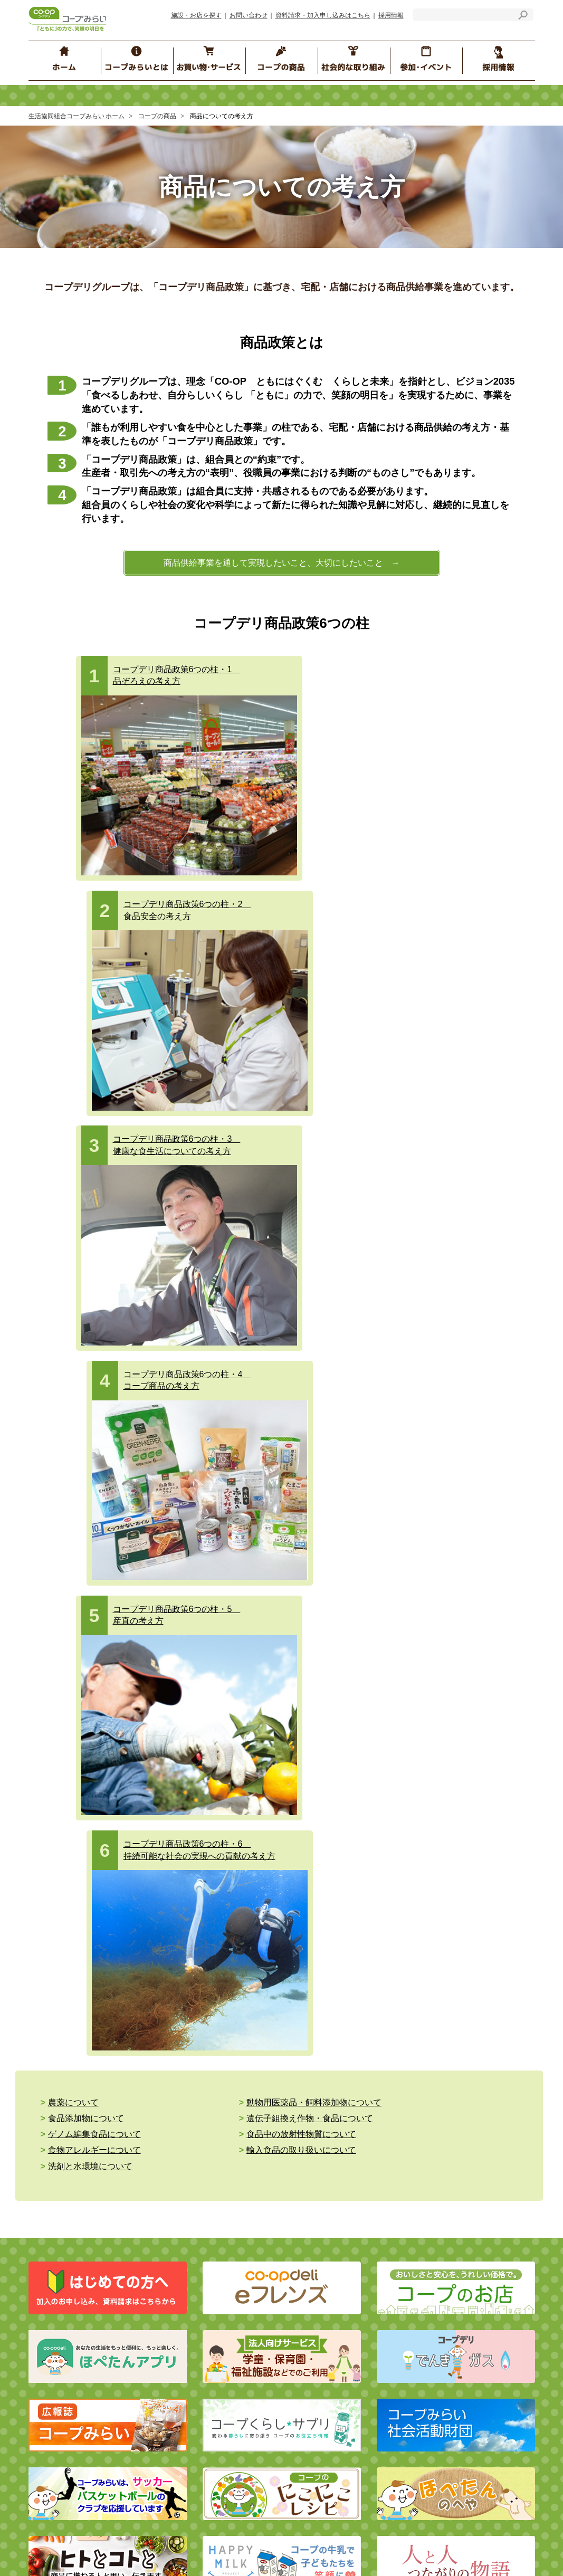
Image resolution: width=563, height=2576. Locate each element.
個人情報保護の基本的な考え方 (218, 2246)
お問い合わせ (249, 15)
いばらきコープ (224, 2553)
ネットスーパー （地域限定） (101, 2089)
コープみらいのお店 (86, 2041)
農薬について (73, 1334)
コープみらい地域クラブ (347, 2308)
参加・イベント (341, 2172)
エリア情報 (326, 2340)
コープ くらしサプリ (469, 2218)
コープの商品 (157, 116)
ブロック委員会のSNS (343, 2277)
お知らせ (164, 2375)
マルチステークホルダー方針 (200, 2422)
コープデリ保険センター (217, 2015)
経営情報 (58, 2262)
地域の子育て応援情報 (467, 2234)
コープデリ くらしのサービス (221, 2046)
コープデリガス (79, 2073)
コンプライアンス (72, 2278)
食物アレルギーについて (94, 1365)
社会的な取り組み (88, 2172)
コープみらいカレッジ (467, 2250)
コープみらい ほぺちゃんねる (359, 2261)
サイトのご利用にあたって (192, 2390)
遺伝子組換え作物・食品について (111, 1349)
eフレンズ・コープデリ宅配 (98, 1999)
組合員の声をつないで (467, 2298)
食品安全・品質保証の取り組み (362, 2078)
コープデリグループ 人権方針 (219, 2262)
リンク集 (164, 2406)
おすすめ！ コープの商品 (348, 2121)
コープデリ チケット (211, 2031)
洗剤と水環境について (404, 1365)
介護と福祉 (67, 2131)
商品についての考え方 (343, 2015)
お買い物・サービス (92, 1969)
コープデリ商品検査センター (482, 2116)
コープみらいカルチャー (471, 2266)
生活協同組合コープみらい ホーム (76, 116)
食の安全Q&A (454, 1999)
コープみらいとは (85, 2216)
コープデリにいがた (453, 2553)
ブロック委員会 (333, 2202)
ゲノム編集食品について (251, 1349)
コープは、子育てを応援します (482, 2340)
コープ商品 (330, 2062)
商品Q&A (447, 2015)
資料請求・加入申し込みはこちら (322, 15)
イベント (322, 2292)
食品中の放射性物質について (417, 1349)
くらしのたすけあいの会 (347, 2324)
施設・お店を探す (196, 15)
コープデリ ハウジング (214, 2062)
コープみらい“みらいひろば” (353, 2218)
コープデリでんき (83, 2057)
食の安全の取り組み (340, 2046)
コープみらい (167, 2553)
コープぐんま (335, 2553)
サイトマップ (65, 2406)
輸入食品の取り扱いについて (260, 1365)
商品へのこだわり (336, 1999)
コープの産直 (329, 2031)
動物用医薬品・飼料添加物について (272, 1334)
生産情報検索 (458, 2031)
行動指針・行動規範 (76, 2294)
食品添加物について (400, 1334)
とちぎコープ (282, 2553)
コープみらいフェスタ (467, 2202)
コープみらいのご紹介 (80, 2246)
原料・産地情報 (461, 2046)
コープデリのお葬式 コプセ (222, 2078)
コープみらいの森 (460, 2282)
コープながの (389, 2553)
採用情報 (391, 15)
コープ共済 (196, 1999)
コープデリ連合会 (106, 2553)
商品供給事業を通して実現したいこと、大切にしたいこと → (282, 562)
